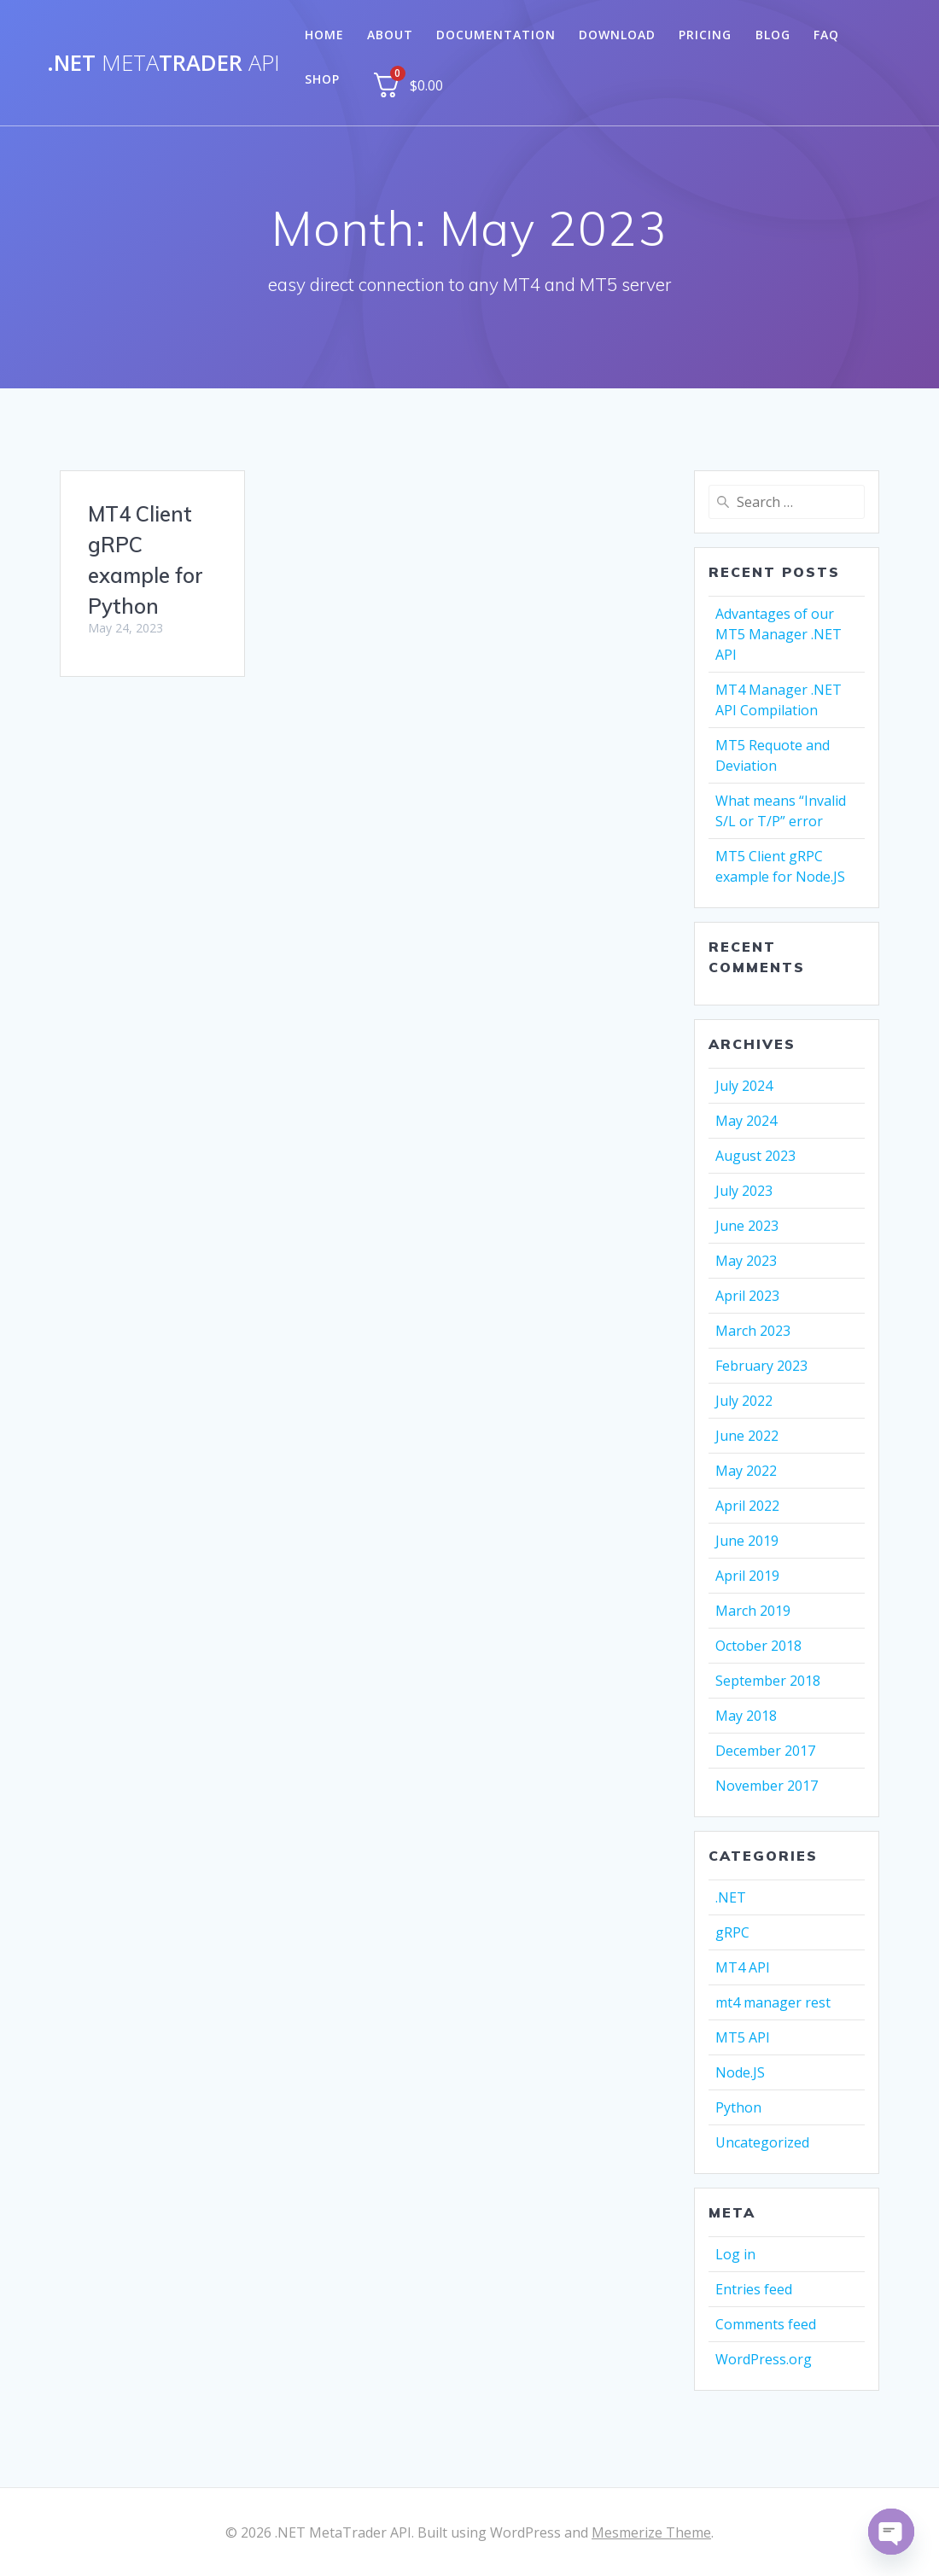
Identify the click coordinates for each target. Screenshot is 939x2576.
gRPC (732, 1932)
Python (738, 2107)
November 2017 (766, 1785)
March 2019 (752, 1610)
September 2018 (767, 1680)
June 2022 (747, 1435)
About (390, 34)
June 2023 (747, 1225)
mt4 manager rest (773, 2002)
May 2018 (746, 1715)
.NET (730, 1897)
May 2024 (746, 1120)
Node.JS (740, 2072)
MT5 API (742, 2037)
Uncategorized (762, 2142)
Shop (322, 79)
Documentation (496, 34)
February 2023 (761, 1365)
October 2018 (758, 1645)
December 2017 (765, 1750)
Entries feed (753, 2289)
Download (617, 34)
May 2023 (746, 1260)
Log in (735, 2254)
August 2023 (755, 1155)
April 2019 (747, 1575)
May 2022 (746, 1470)
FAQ (826, 34)
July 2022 (744, 1400)
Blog (772, 34)
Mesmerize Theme (651, 2532)
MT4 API (742, 1967)
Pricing (705, 34)
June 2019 (747, 1540)
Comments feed (765, 2324)
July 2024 (744, 1085)
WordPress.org (763, 2359)
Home (324, 34)
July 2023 (744, 1190)
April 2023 (747, 1295)
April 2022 (747, 1505)
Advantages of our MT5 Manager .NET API (778, 634)
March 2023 (752, 1330)
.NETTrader (163, 63)
